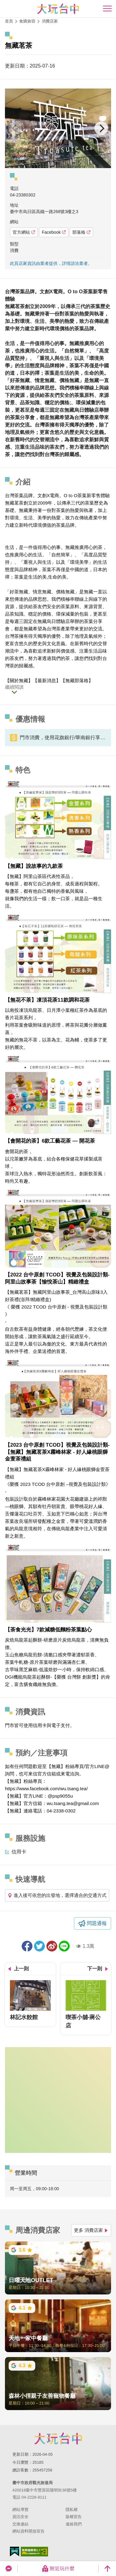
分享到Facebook (27, 1946)
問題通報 (97, 1923)
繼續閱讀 (14, 687)
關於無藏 (19, 680)
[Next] (101, 128)
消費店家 (50, 21)
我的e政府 (14, 2551)
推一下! (39, 1946)
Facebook (54, 232)
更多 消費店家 (91, 2230)
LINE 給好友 (64, 1946)
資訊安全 (20, 2516)
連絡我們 (74, 2524)
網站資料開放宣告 (28, 2531)
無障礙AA (34, 2552)
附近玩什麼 (58, 2568)
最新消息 (46, 680)
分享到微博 (51, 1946)
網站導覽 (20, 2509)
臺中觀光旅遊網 (58, 8)
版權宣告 (74, 2516)
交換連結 (20, 2524)
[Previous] (15, 128)
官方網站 (24, 232)
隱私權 (72, 2509)
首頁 (9, 21)
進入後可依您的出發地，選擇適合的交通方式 (57, 1895)
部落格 (81, 232)
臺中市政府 (58, 2438)
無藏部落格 (76, 680)
